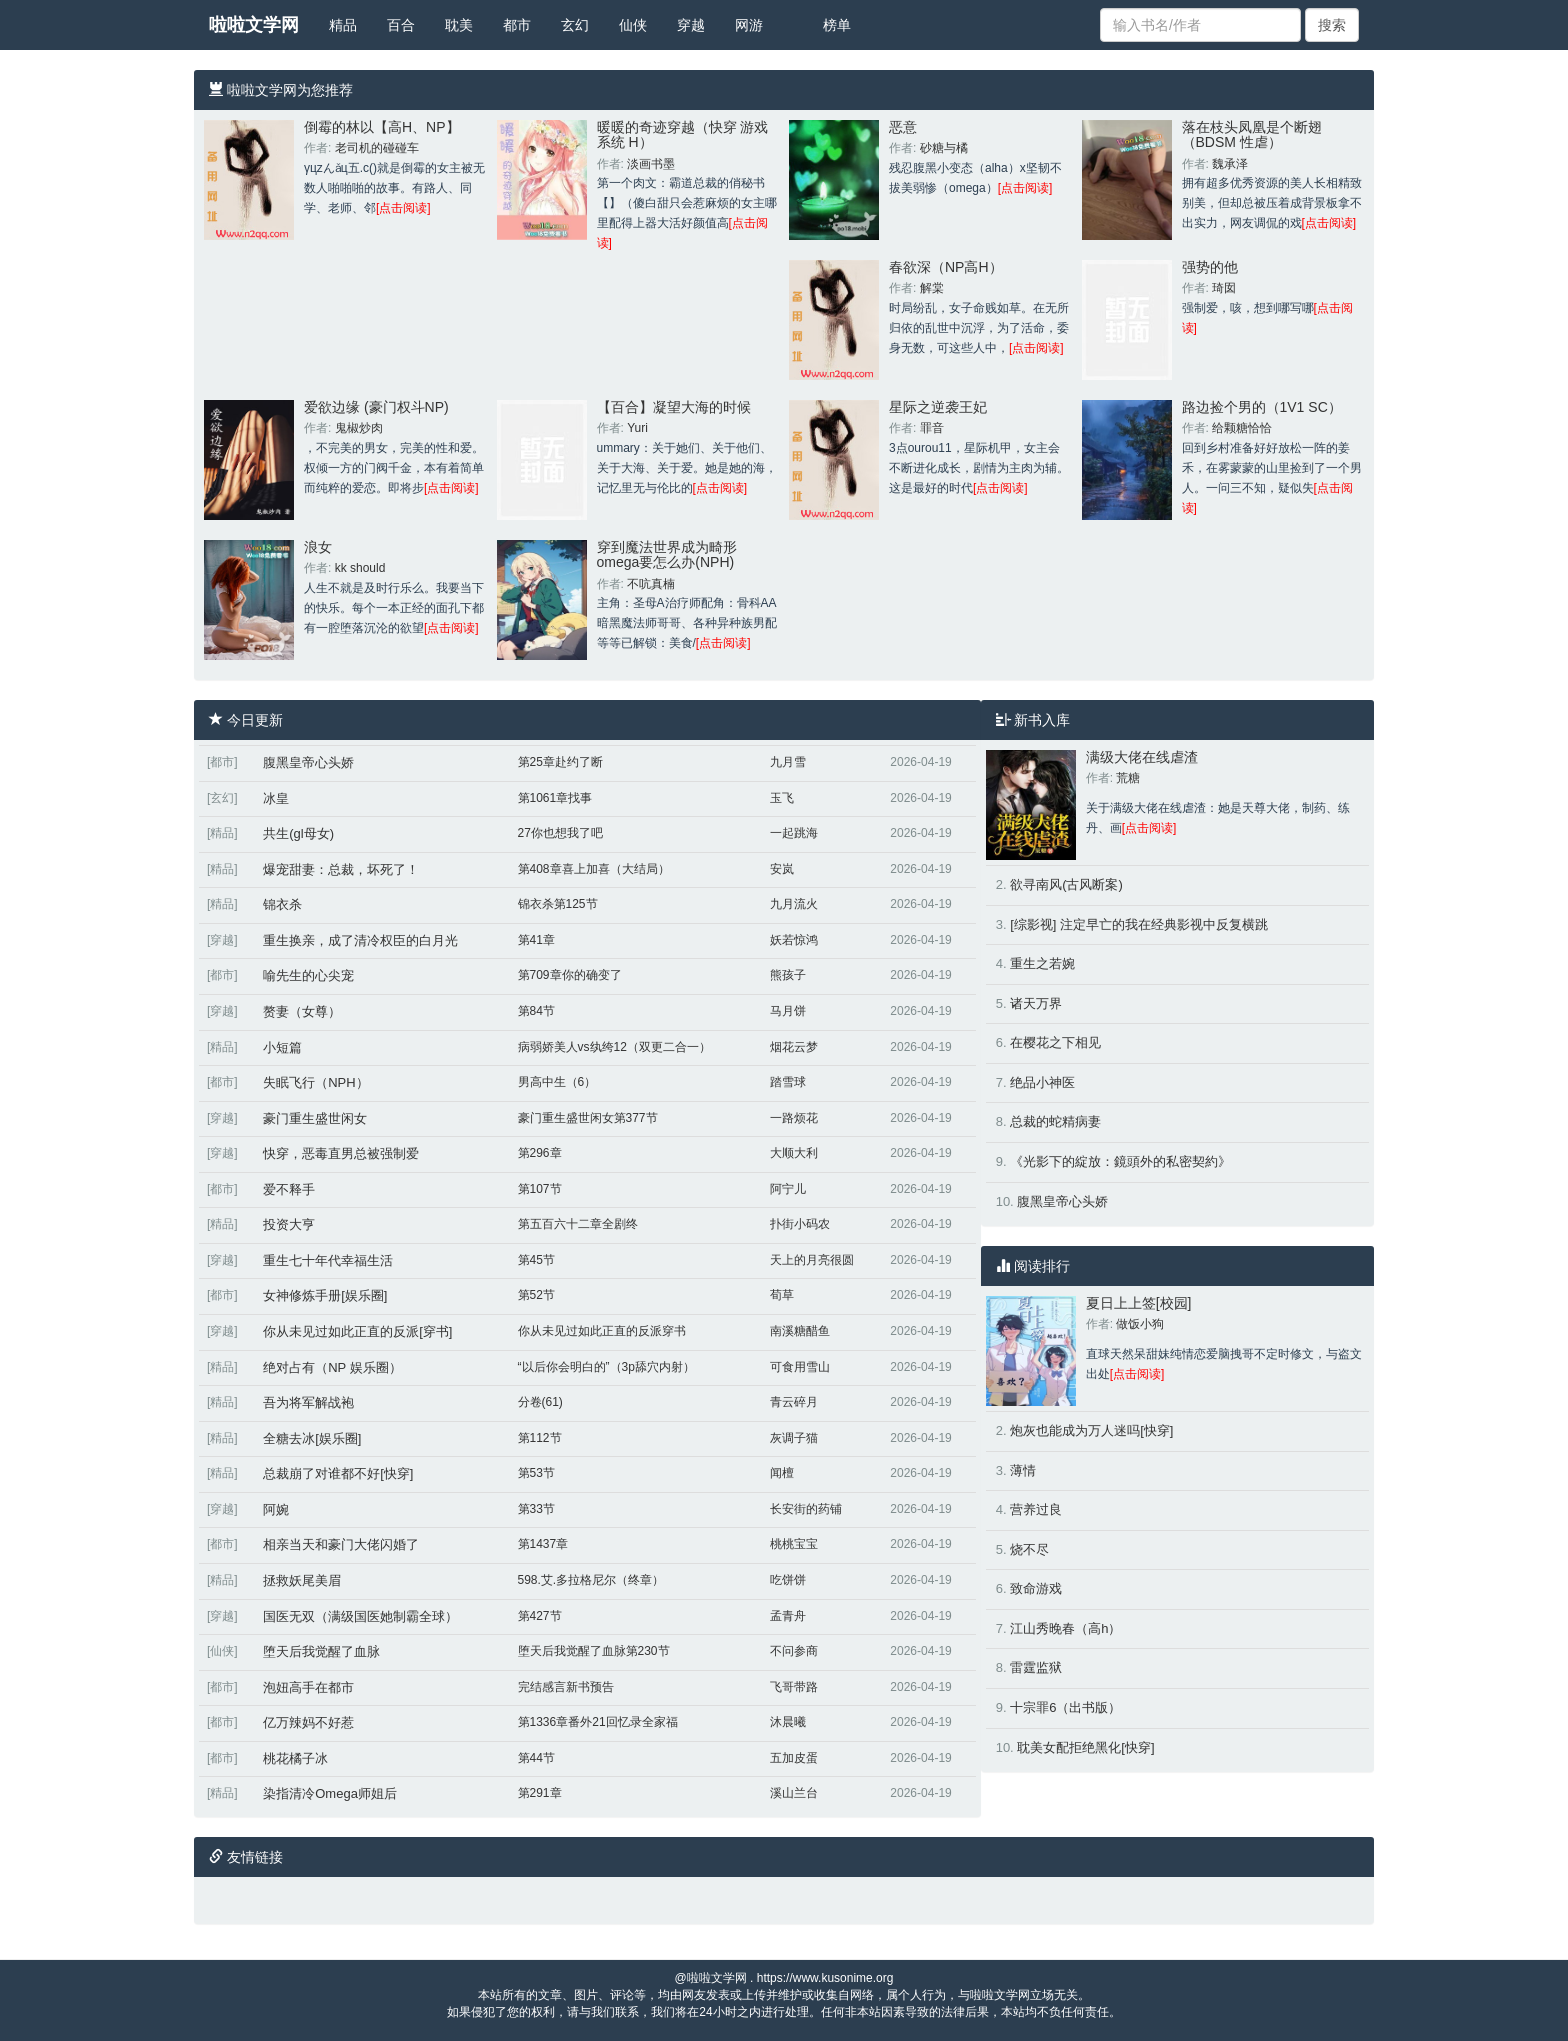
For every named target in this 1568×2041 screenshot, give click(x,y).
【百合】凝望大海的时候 (674, 407)
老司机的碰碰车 (377, 148)
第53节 (536, 1473)
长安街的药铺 (806, 1509)
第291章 (540, 1793)
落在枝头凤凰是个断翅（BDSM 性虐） (1252, 134)
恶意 (903, 127)
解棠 (932, 288)
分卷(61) (540, 1402)
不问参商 (794, 1651)
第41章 (536, 940)
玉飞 (782, 798)
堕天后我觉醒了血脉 (321, 1651)
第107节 (540, 1189)
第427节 (540, 1616)
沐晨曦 (788, 1722)
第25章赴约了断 (560, 762)
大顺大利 (794, 1153)
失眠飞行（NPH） (315, 1082)
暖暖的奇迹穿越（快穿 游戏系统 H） (683, 134)
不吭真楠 (651, 584)
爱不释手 (289, 1189)
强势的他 (1210, 267)
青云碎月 (794, 1402)
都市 (517, 25)
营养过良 (1036, 1509)
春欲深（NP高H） (946, 267)
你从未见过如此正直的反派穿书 (602, 1331)
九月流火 (794, 904)
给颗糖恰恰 (1242, 428)
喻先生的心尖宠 (308, 975)
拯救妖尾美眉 (302, 1580)
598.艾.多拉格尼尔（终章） (591, 1580)
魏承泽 (1230, 164)
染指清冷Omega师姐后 (330, 1793)
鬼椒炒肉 (359, 428)
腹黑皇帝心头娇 (308, 762)
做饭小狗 (1140, 1324)
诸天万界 (1036, 1003)
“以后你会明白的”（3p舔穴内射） (606, 1367)
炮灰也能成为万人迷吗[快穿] (1091, 1430)
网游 (749, 25)
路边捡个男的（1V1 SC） (1262, 407)
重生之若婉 (1042, 963)
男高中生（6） (557, 1082)
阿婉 (276, 1509)
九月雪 (788, 762)
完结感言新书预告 (566, 1687)
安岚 (782, 869)
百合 (401, 25)
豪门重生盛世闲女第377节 (588, 1118)
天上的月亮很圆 (812, 1260)
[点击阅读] (403, 208)
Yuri (637, 428)
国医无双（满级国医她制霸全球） (360, 1616)
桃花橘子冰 (295, 1758)
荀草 (782, 1295)
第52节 (536, 1295)
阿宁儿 (788, 1189)
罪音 (932, 428)
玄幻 (575, 25)
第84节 (536, 1011)
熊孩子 (788, 975)
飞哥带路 (794, 1687)
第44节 (536, 1758)
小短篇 (282, 1047)
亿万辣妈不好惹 (308, 1722)
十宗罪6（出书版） (1065, 1707)
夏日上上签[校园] (1139, 1303)
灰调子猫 (794, 1438)
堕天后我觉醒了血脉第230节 (594, 1651)
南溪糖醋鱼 (800, 1331)
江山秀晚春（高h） (1065, 1628)
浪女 (318, 547)
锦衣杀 (282, 904)
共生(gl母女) (298, 833)
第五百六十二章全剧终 (578, 1224)
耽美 (459, 25)
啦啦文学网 (254, 25)
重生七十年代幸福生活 (328, 1260)
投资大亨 (289, 1224)
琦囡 (1224, 288)
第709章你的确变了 (570, 975)
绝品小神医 (1042, 1082)
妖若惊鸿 (794, 940)
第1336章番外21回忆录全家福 (598, 1722)
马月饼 (788, 1011)
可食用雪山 (800, 1367)
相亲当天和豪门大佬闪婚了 (341, 1544)
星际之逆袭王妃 (938, 407)
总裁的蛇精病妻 (1055, 1121)
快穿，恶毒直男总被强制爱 (341, 1153)
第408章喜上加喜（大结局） (594, 869)
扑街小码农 (800, 1224)
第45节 (536, 1260)
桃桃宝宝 (794, 1544)
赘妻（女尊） (302, 1011)
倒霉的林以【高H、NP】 (382, 127)
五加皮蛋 (794, 1758)
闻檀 (782, 1473)
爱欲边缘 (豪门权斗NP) (376, 407)
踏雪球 (788, 1082)
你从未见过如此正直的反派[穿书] (357, 1331)
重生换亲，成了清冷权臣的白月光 (360, 940)
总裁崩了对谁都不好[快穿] (338, 1473)
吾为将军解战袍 (308, 1402)
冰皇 (276, 798)
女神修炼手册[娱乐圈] (325, 1295)
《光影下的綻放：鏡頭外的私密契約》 (1120, 1161)
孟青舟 (788, 1616)
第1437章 (543, 1544)
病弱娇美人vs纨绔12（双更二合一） (614, 1047)
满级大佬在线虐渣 (1142, 757)
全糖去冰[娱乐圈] (312, 1438)
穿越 (691, 25)
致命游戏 (1036, 1588)
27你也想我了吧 (560, 833)
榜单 (837, 25)
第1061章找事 (555, 798)
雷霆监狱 (1036, 1667)
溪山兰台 (794, 1793)
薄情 (1023, 1470)
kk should (360, 568)
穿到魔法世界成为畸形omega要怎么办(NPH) (667, 554)
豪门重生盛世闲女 (315, 1118)
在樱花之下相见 (1055, 1042)
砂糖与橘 (944, 148)
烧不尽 (1029, 1549)
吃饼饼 (788, 1580)
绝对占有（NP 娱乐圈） (332, 1367)
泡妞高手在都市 (308, 1687)
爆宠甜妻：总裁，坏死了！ (341, 869)
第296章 (540, 1153)
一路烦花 (794, 1118)
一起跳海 (794, 833)
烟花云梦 (794, 1047)
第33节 (536, 1509)
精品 (343, 25)
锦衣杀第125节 (558, 904)
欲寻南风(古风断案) (1066, 884)
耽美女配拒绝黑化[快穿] (1085, 1747)
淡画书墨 (651, 164)
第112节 (540, 1438)
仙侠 (633, 25)
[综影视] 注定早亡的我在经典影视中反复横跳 (1139, 924)
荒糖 (1128, 778)
